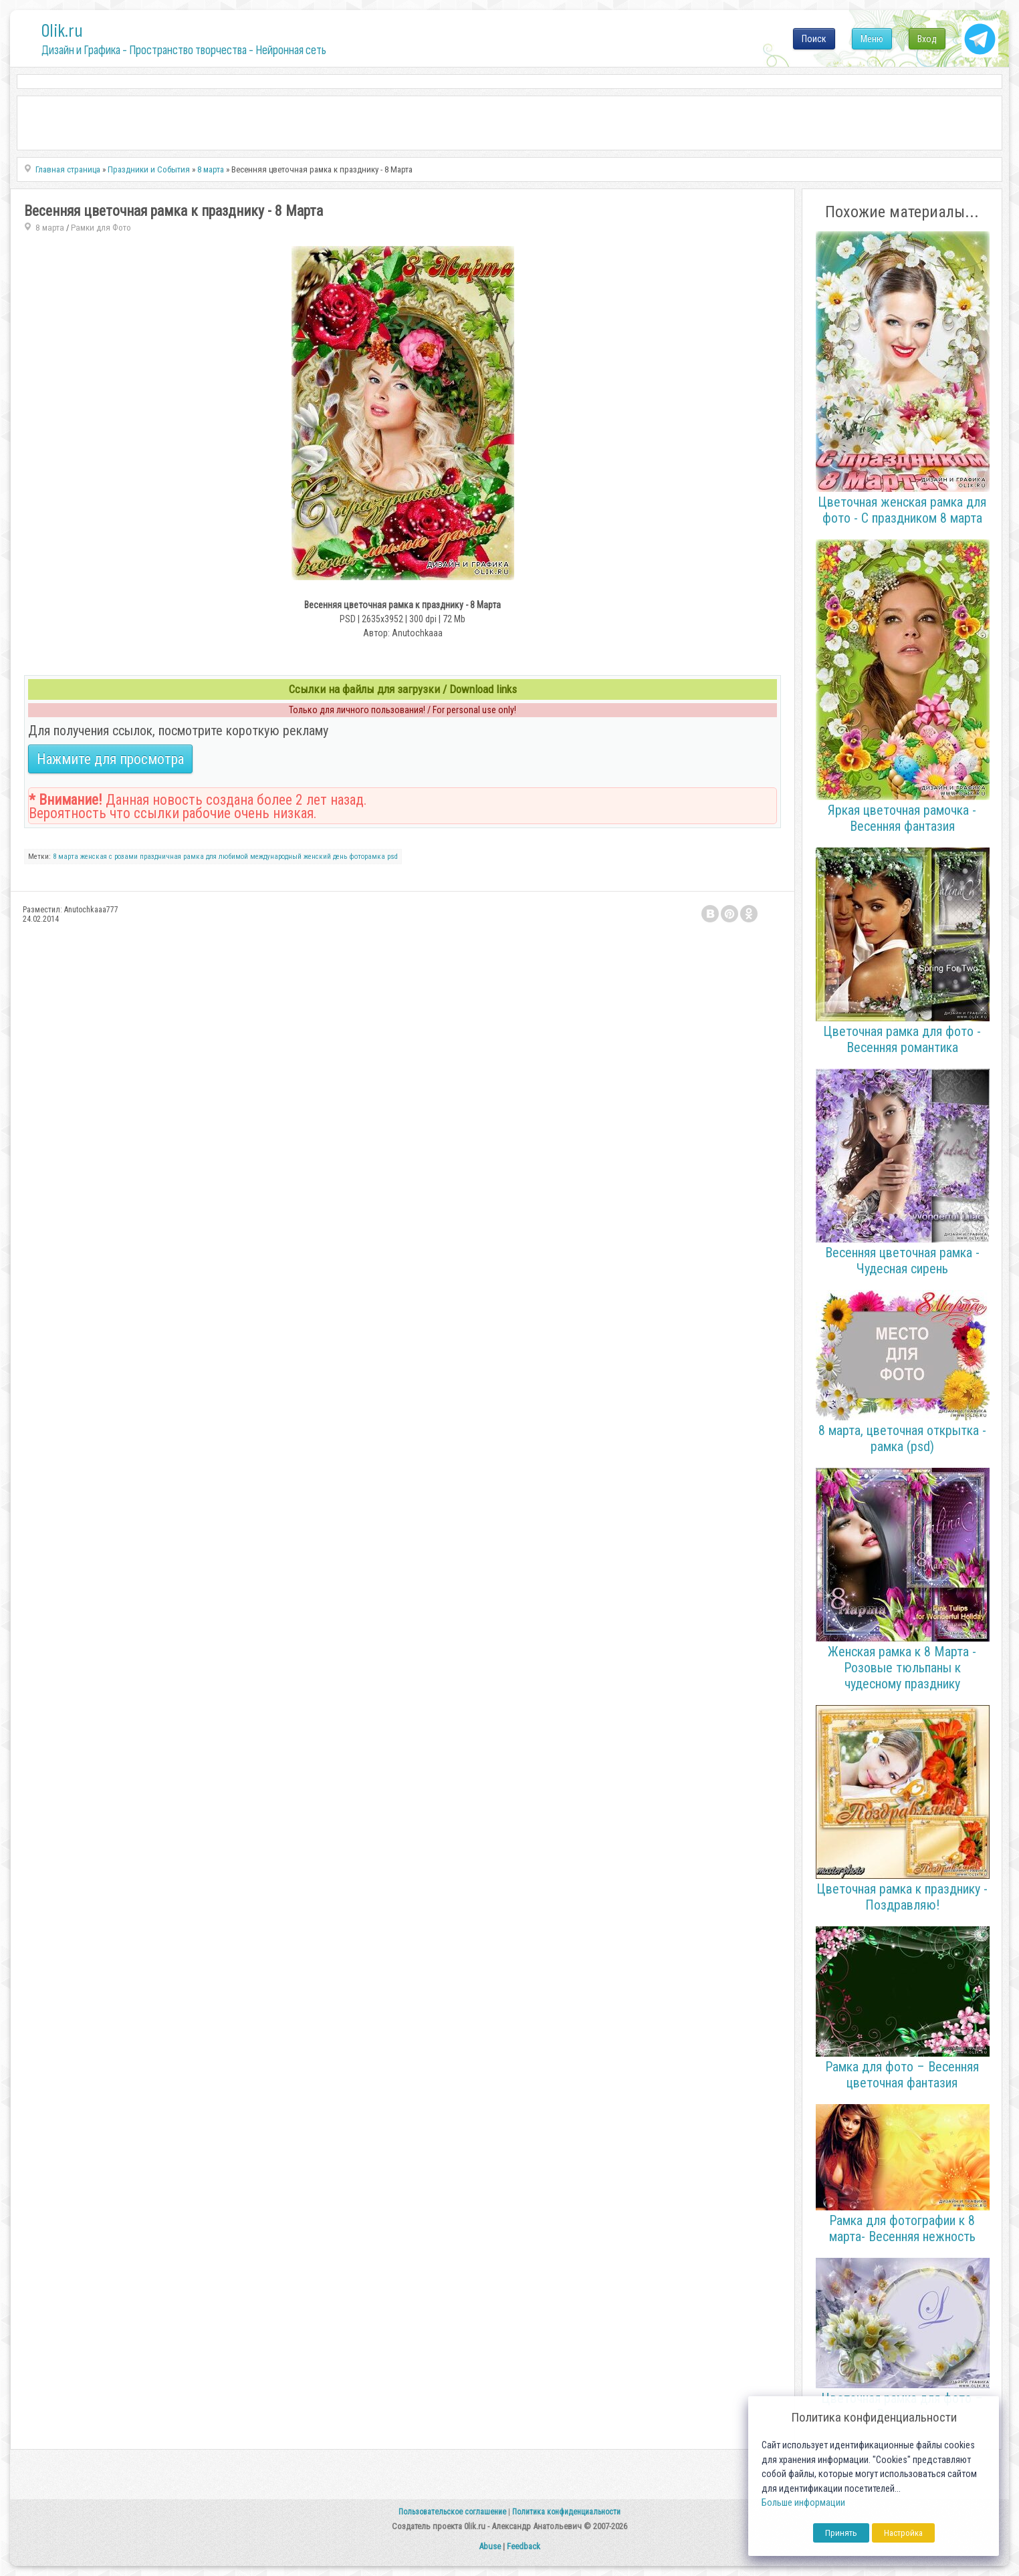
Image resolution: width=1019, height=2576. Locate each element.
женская (93, 856)
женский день (325, 856)
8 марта (49, 228)
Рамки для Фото (101, 228)
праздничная (160, 856)
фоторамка (367, 856)
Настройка (903, 2533)
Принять (841, 2533)
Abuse (490, 2546)
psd (392, 856)
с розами (123, 856)
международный (276, 856)
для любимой (227, 856)
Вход (927, 38)
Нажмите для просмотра (110, 759)
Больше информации (803, 2502)
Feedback (523, 2546)
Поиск (814, 38)
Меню (872, 38)
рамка (193, 856)
